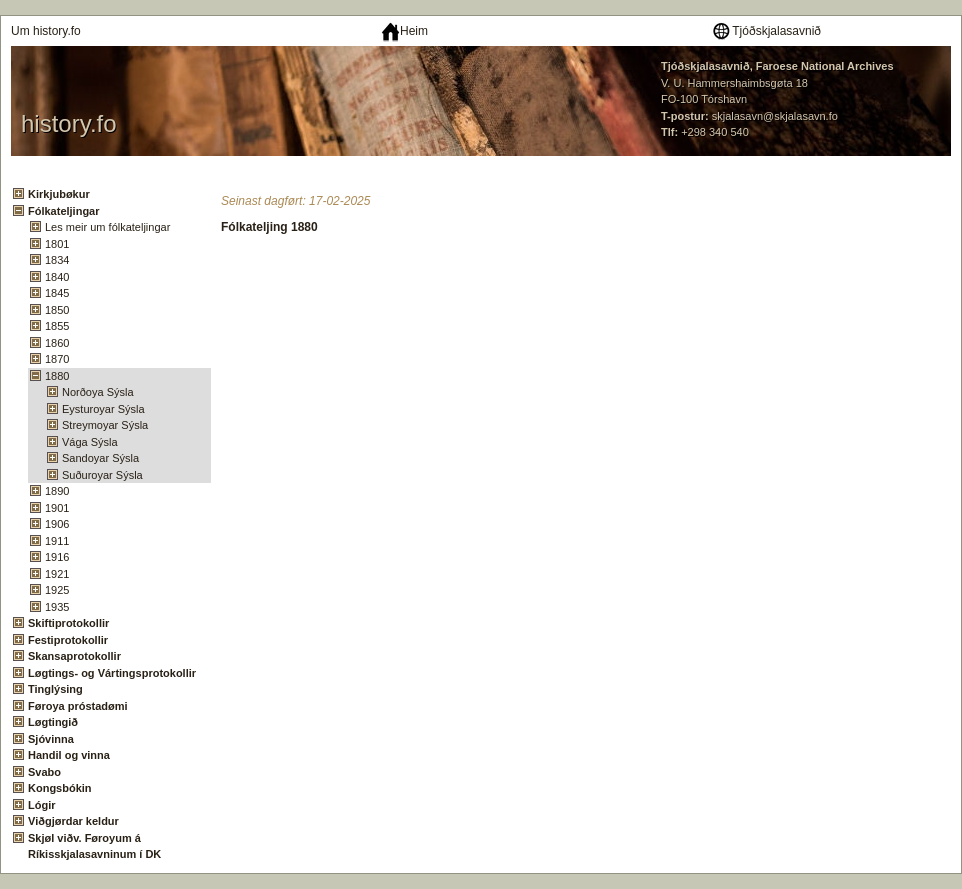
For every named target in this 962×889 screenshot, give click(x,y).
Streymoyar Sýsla (105, 425)
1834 (57, 260)
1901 (57, 508)
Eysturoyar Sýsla (103, 409)
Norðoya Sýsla (98, 392)
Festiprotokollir (68, 640)
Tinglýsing (55, 689)
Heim (404, 31)
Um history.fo (46, 31)
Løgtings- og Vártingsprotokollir (112, 673)
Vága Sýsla (90, 442)
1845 (57, 293)
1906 (57, 524)
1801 (57, 244)
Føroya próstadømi (78, 706)
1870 (57, 359)
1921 (57, 574)
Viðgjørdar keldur (73, 821)
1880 (57, 376)
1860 (57, 343)
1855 (57, 326)
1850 (57, 310)
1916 (57, 557)
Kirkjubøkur (59, 194)
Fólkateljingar (64, 211)
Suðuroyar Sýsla (102, 475)
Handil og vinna (69, 755)
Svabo (44, 772)
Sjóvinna (51, 739)
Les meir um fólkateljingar (107, 227)
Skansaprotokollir (74, 656)
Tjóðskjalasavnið (766, 31)
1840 (57, 277)
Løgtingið (53, 722)
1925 (57, 590)
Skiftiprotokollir (68, 623)
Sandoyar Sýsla (100, 458)
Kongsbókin (60, 788)
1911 (57, 541)
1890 (57, 491)
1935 (57, 607)
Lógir (42, 805)
